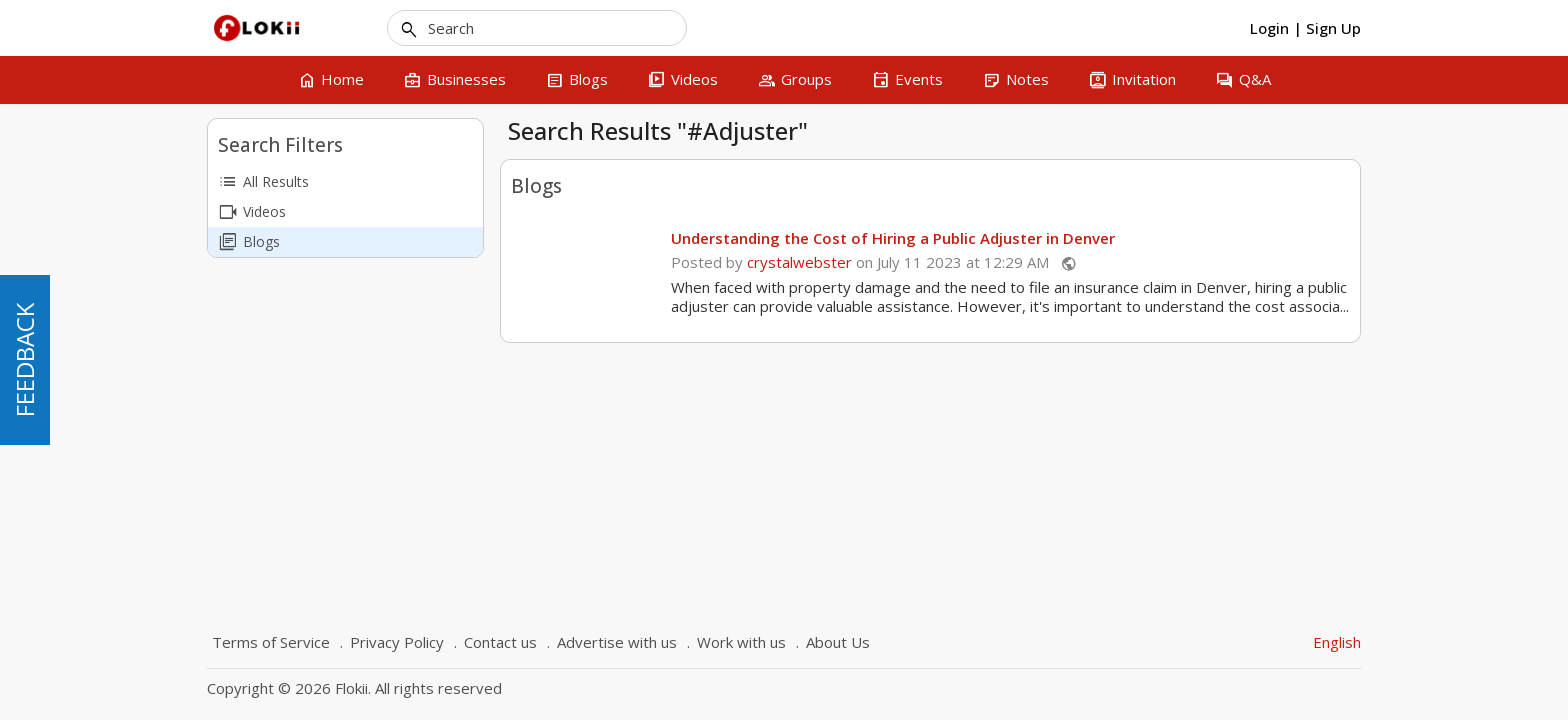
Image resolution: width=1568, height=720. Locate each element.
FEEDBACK (24, 360)
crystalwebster (799, 262)
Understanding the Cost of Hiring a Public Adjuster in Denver (893, 238)
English (1337, 642)
